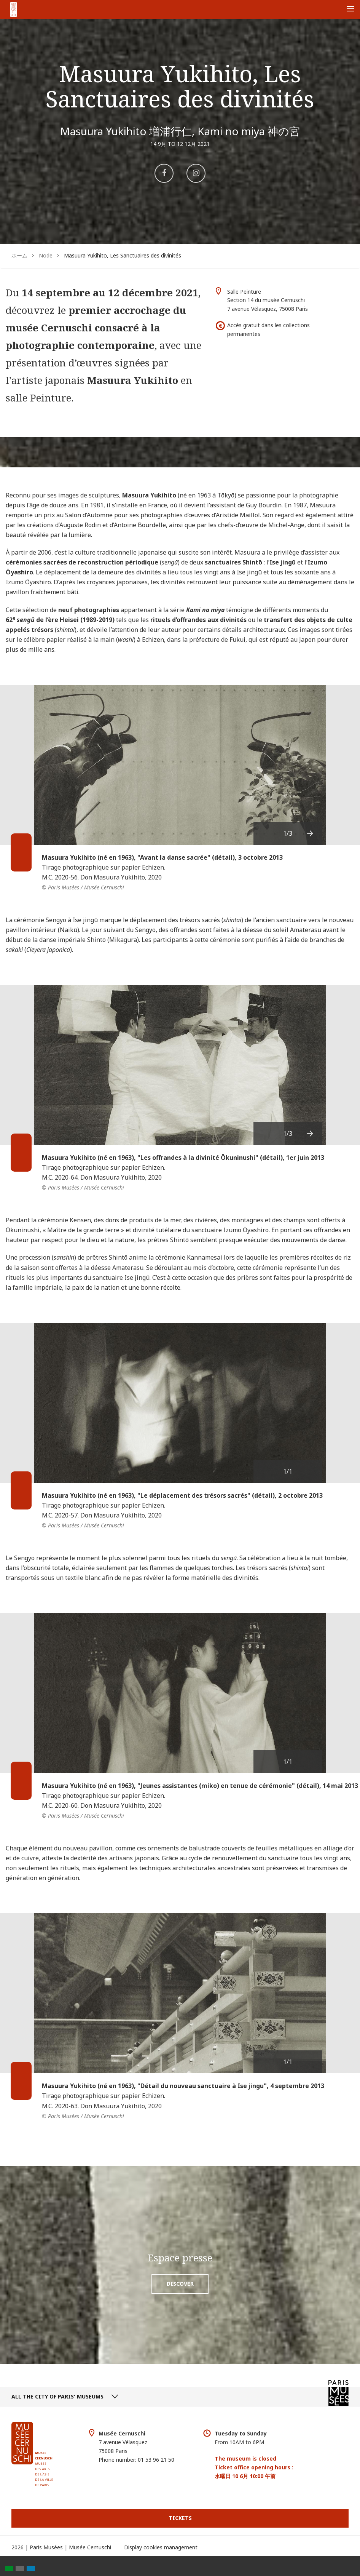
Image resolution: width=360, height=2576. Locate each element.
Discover (180, 2283)
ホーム (19, 255)
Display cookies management (161, 2547)
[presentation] (310, 833)
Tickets (180, 2518)
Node (46, 255)
